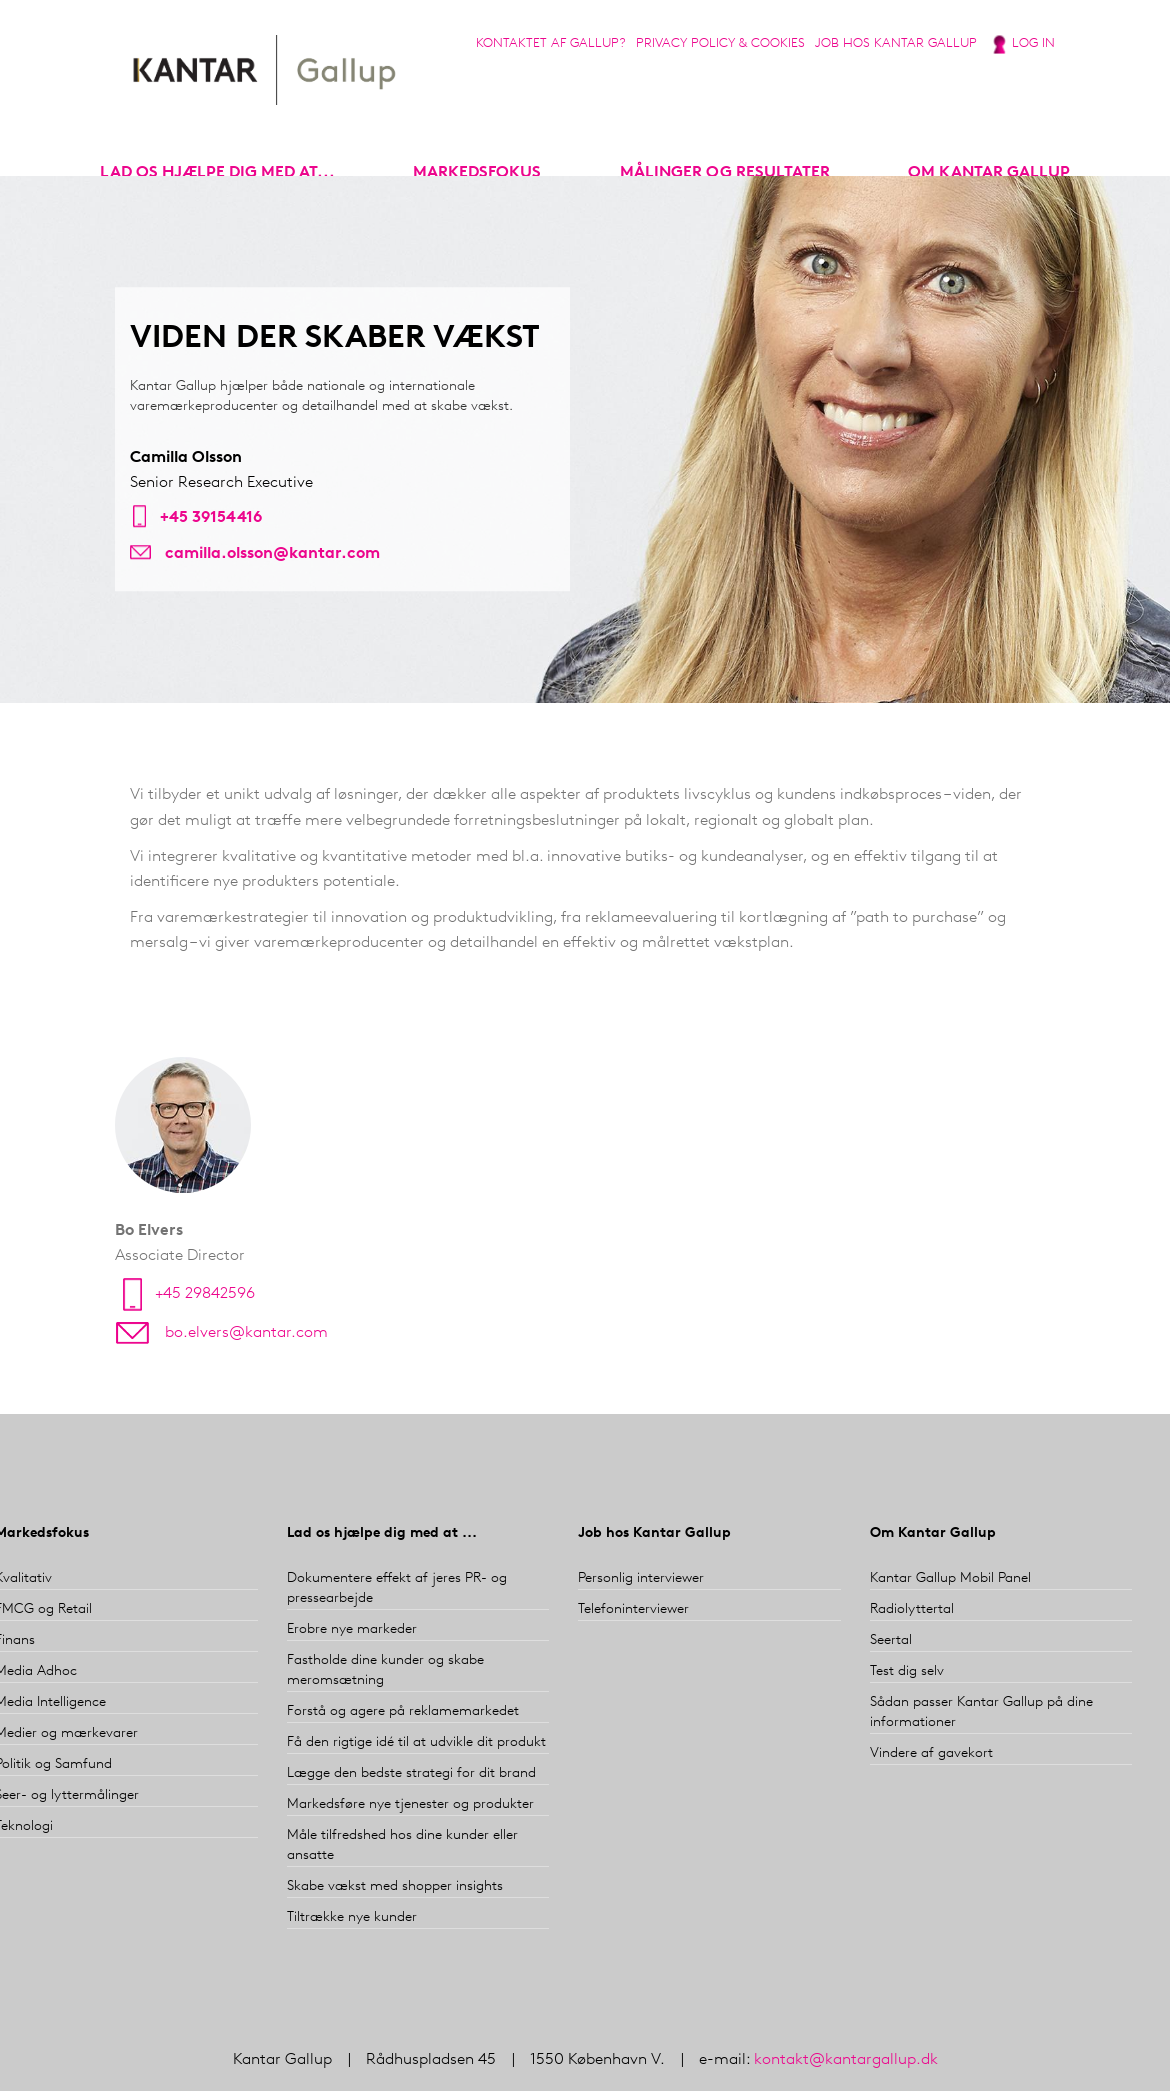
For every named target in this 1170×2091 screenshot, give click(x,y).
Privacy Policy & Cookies (720, 43)
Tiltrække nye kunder (352, 1917)
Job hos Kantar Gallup (896, 43)
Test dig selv (907, 1671)
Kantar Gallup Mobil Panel (950, 1578)
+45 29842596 (205, 1294)
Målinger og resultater (725, 173)
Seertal (891, 1640)
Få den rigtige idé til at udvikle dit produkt (416, 1742)
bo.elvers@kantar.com (246, 1333)
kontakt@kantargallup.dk (846, 2060)
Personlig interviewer (641, 1578)
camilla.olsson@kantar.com (272, 554)
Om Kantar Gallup (989, 173)
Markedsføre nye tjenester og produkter (410, 1804)
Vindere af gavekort (931, 1753)
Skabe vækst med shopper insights (395, 1886)
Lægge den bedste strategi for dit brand (411, 1773)
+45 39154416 (211, 518)
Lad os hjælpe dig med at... (217, 173)
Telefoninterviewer (633, 1609)
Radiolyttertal (912, 1609)
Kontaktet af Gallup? (551, 43)
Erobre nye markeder (352, 1629)
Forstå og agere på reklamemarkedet (403, 1711)
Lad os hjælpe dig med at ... (382, 1533)
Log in (1033, 43)
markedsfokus (477, 173)
